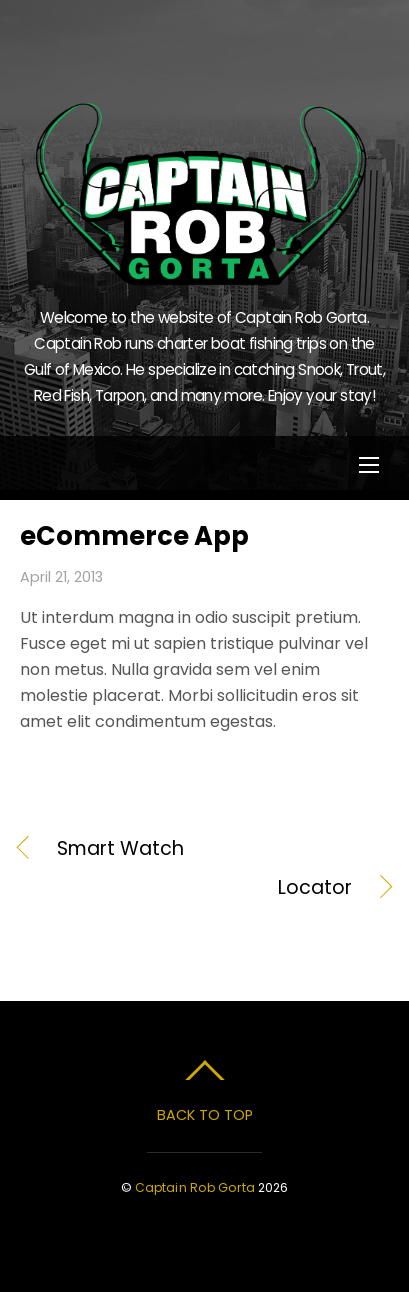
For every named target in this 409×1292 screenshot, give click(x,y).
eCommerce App (134, 536)
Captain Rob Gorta (195, 1187)
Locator (185, 888)
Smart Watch (120, 849)
